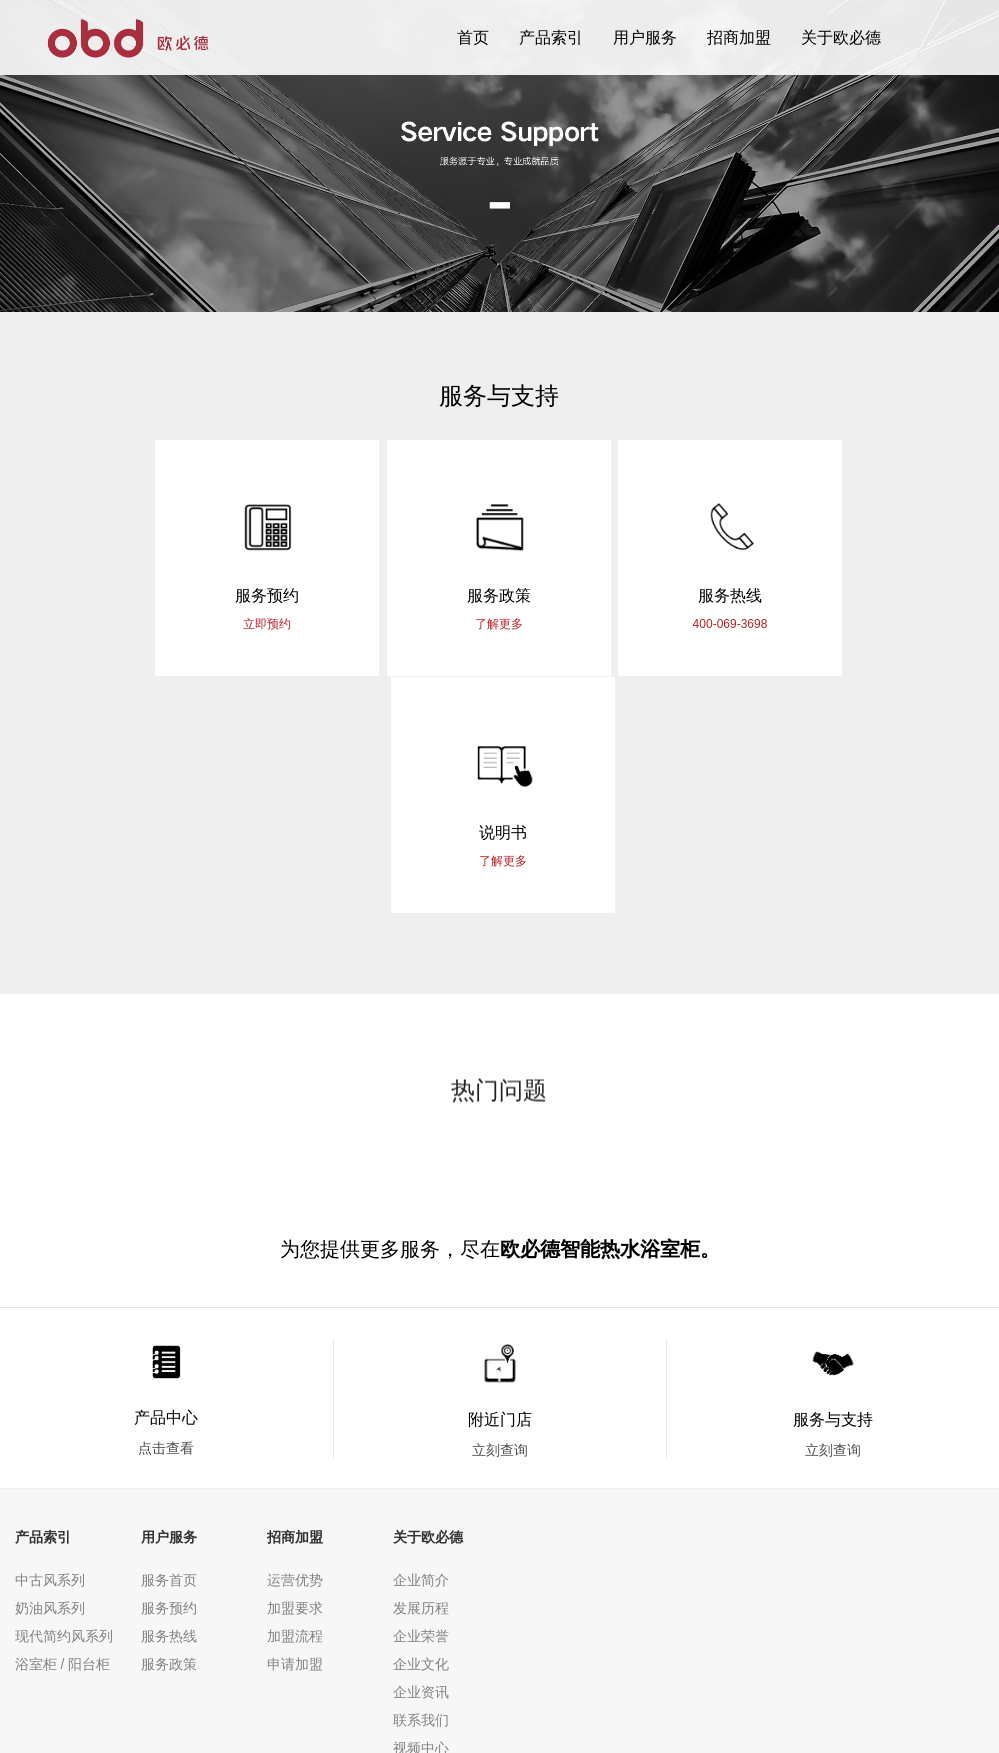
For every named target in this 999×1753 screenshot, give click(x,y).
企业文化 (421, 1428)
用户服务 (645, 37)
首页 (473, 37)
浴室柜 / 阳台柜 (63, 1428)
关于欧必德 (841, 37)
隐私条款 (43, 1657)
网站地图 (119, 1657)
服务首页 (169, 1344)
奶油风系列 (50, 1372)
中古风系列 (50, 1344)
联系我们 (421, 1484)
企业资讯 (421, 1456)
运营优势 (295, 1344)
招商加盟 (739, 37)
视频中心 (421, 1512)
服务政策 (169, 1428)
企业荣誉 (421, 1400)
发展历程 (421, 1372)
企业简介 (421, 1344)
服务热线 (169, 1400)
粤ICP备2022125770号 (613, 1684)
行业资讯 (421, 1540)
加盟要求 (295, 1372)
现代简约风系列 (64, 1400)
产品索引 (551, 37)
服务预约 (169, 1372)
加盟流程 (295, 1400)
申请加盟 (295, 1428)
